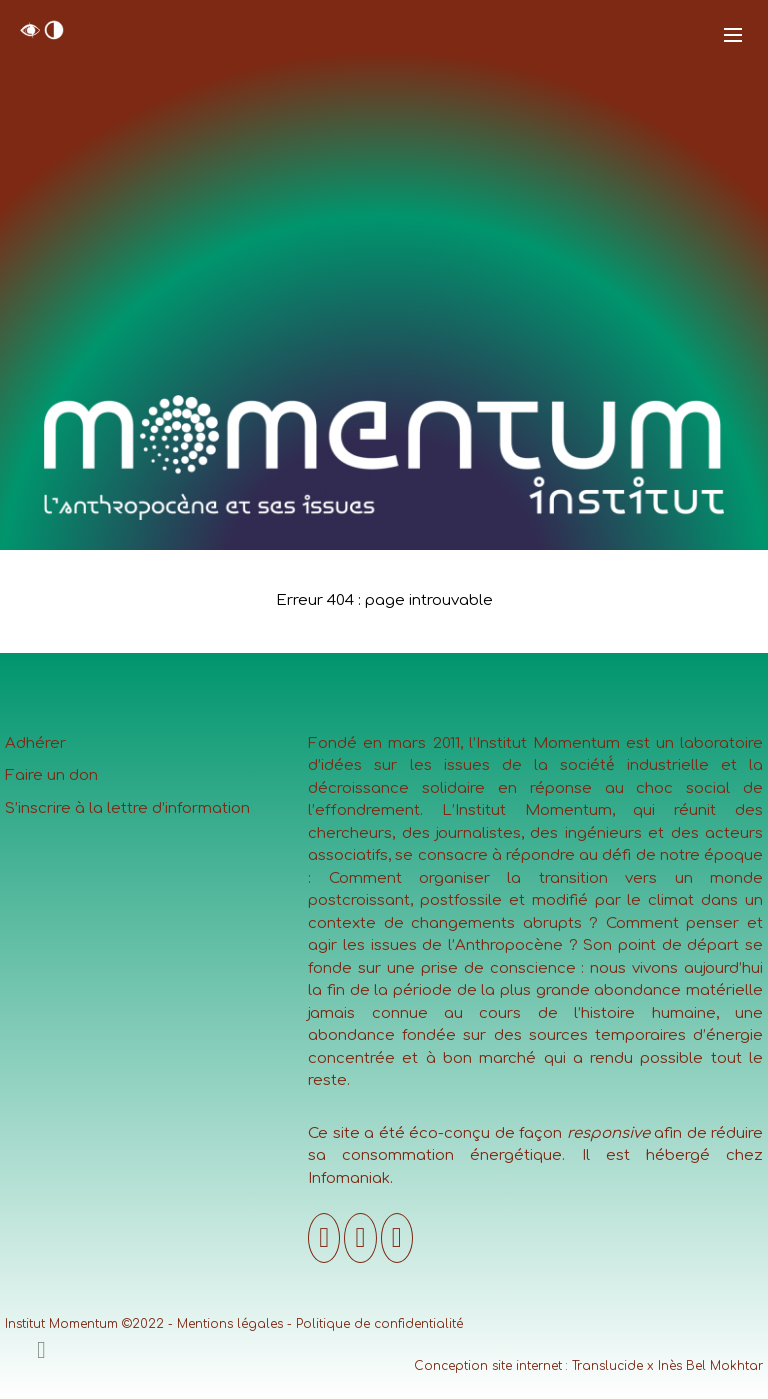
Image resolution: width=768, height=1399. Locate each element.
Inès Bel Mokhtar (710, 1366)
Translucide (607, 1366)
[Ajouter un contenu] (41, 1350)
